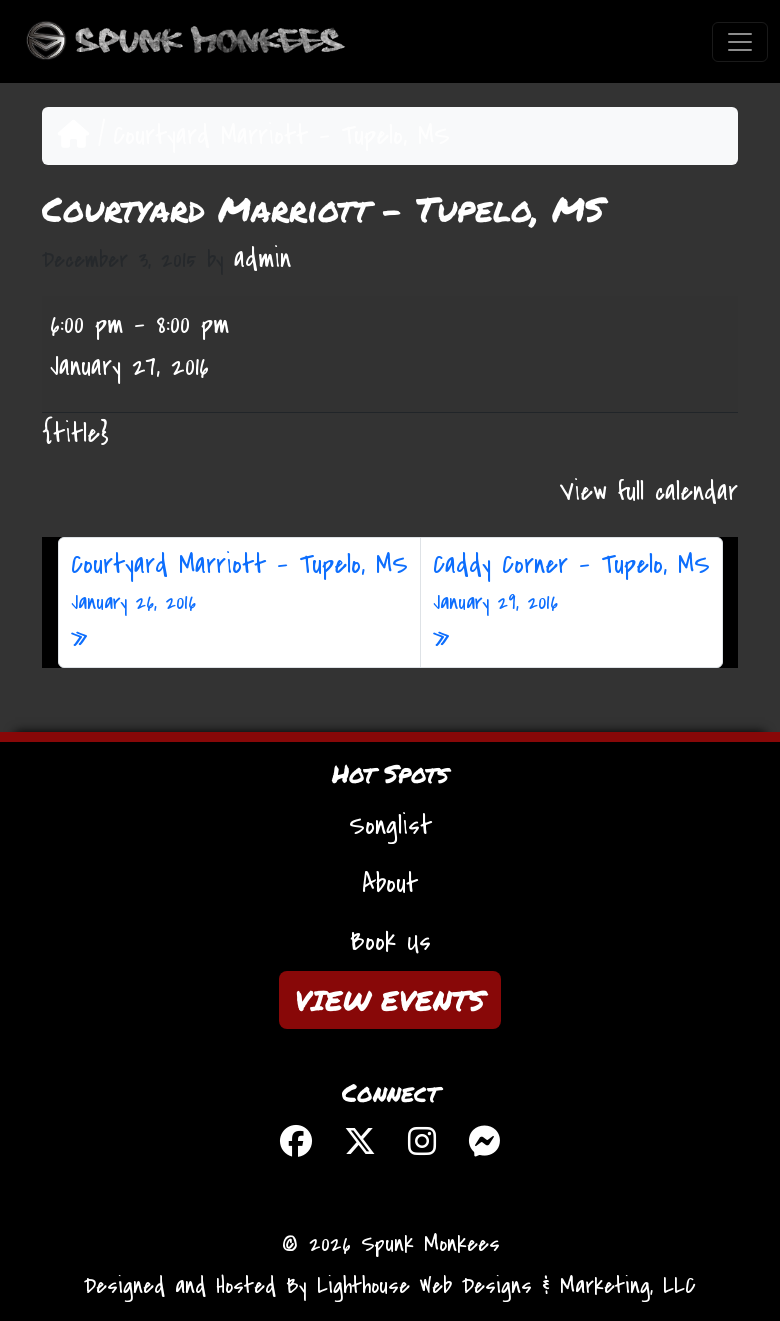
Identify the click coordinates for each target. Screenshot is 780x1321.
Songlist (390, 826)
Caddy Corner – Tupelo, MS (571, 583)
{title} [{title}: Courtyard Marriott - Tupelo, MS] (75, 434)
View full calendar (649, 492)
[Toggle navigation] (740, 42)
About (390, 884)
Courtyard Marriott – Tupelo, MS (239, 583)
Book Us (390, 942)
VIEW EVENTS (390, 1000)
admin (262, 259)
